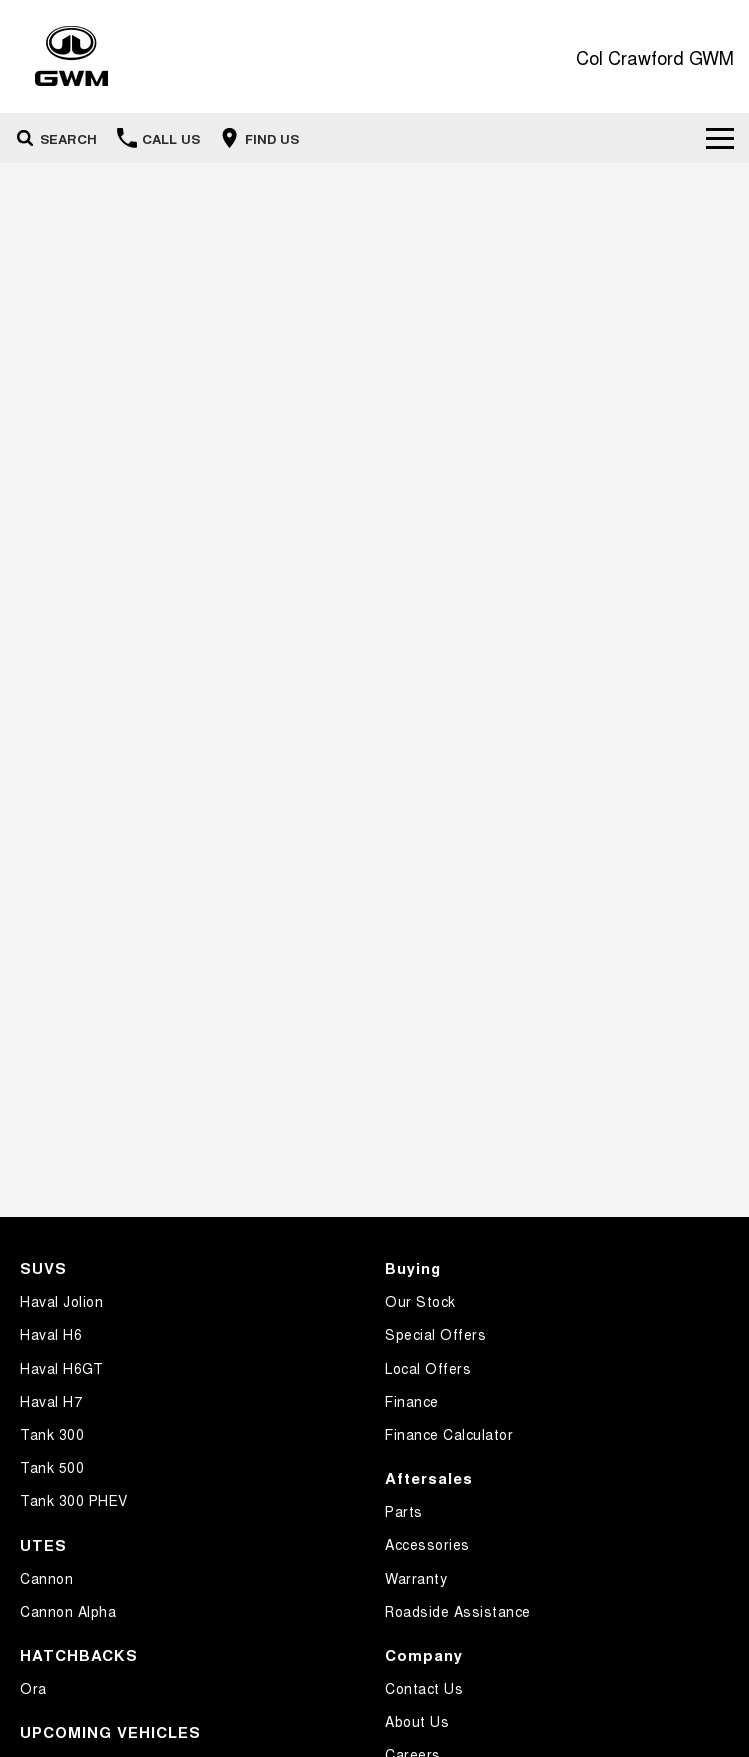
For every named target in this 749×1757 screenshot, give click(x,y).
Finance (412, 1401)
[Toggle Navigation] (720, 138)
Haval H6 (51, 1334)
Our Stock (420, 1301)
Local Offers (428, 1368)
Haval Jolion (61, 1301)
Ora (33, 1688)
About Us (417, 1721)
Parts (404, 1511)
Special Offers (435, 1334)
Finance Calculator (449, 1434)
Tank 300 (52, 1434)
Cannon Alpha (68, 1611)
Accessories (427, 1544)
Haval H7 (51, 1401)
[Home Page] (71, 56)
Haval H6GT (61, 1368)
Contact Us (424, 1688)
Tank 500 (52, 1467)
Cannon (46, 1578)
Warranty (416, 1578)
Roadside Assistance (458, 1611)
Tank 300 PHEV (74, 1500)
